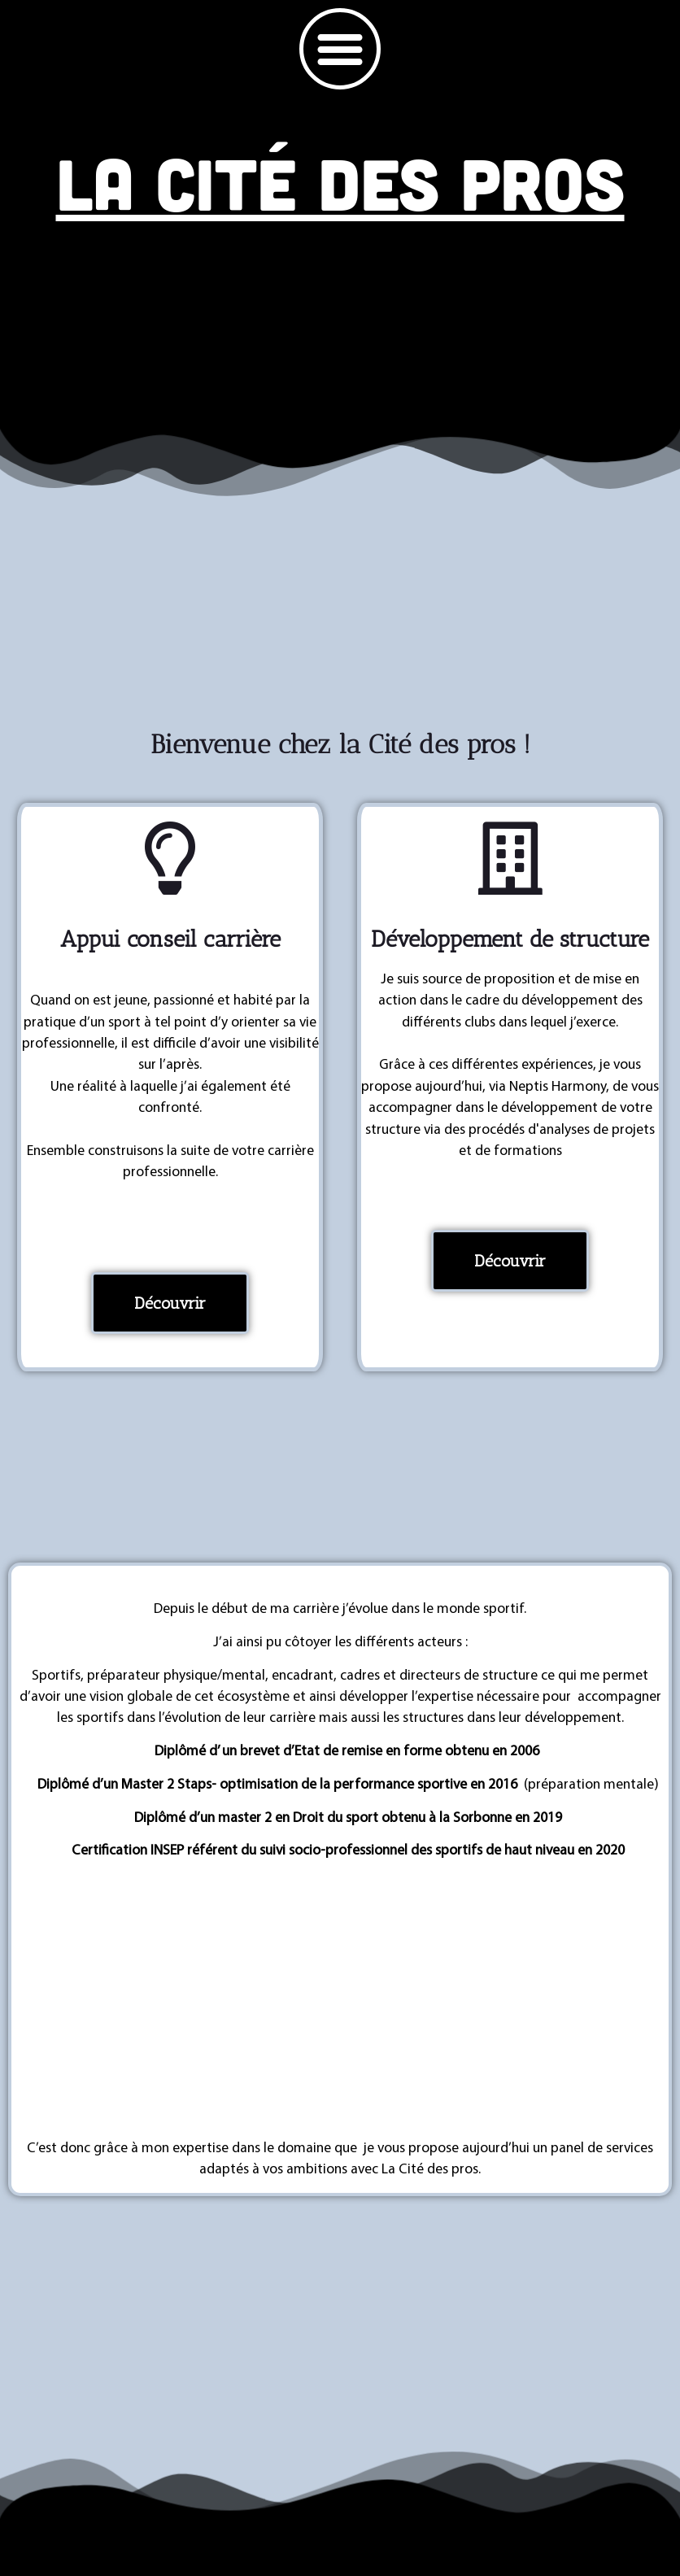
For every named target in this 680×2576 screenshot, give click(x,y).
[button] (340, 48)
